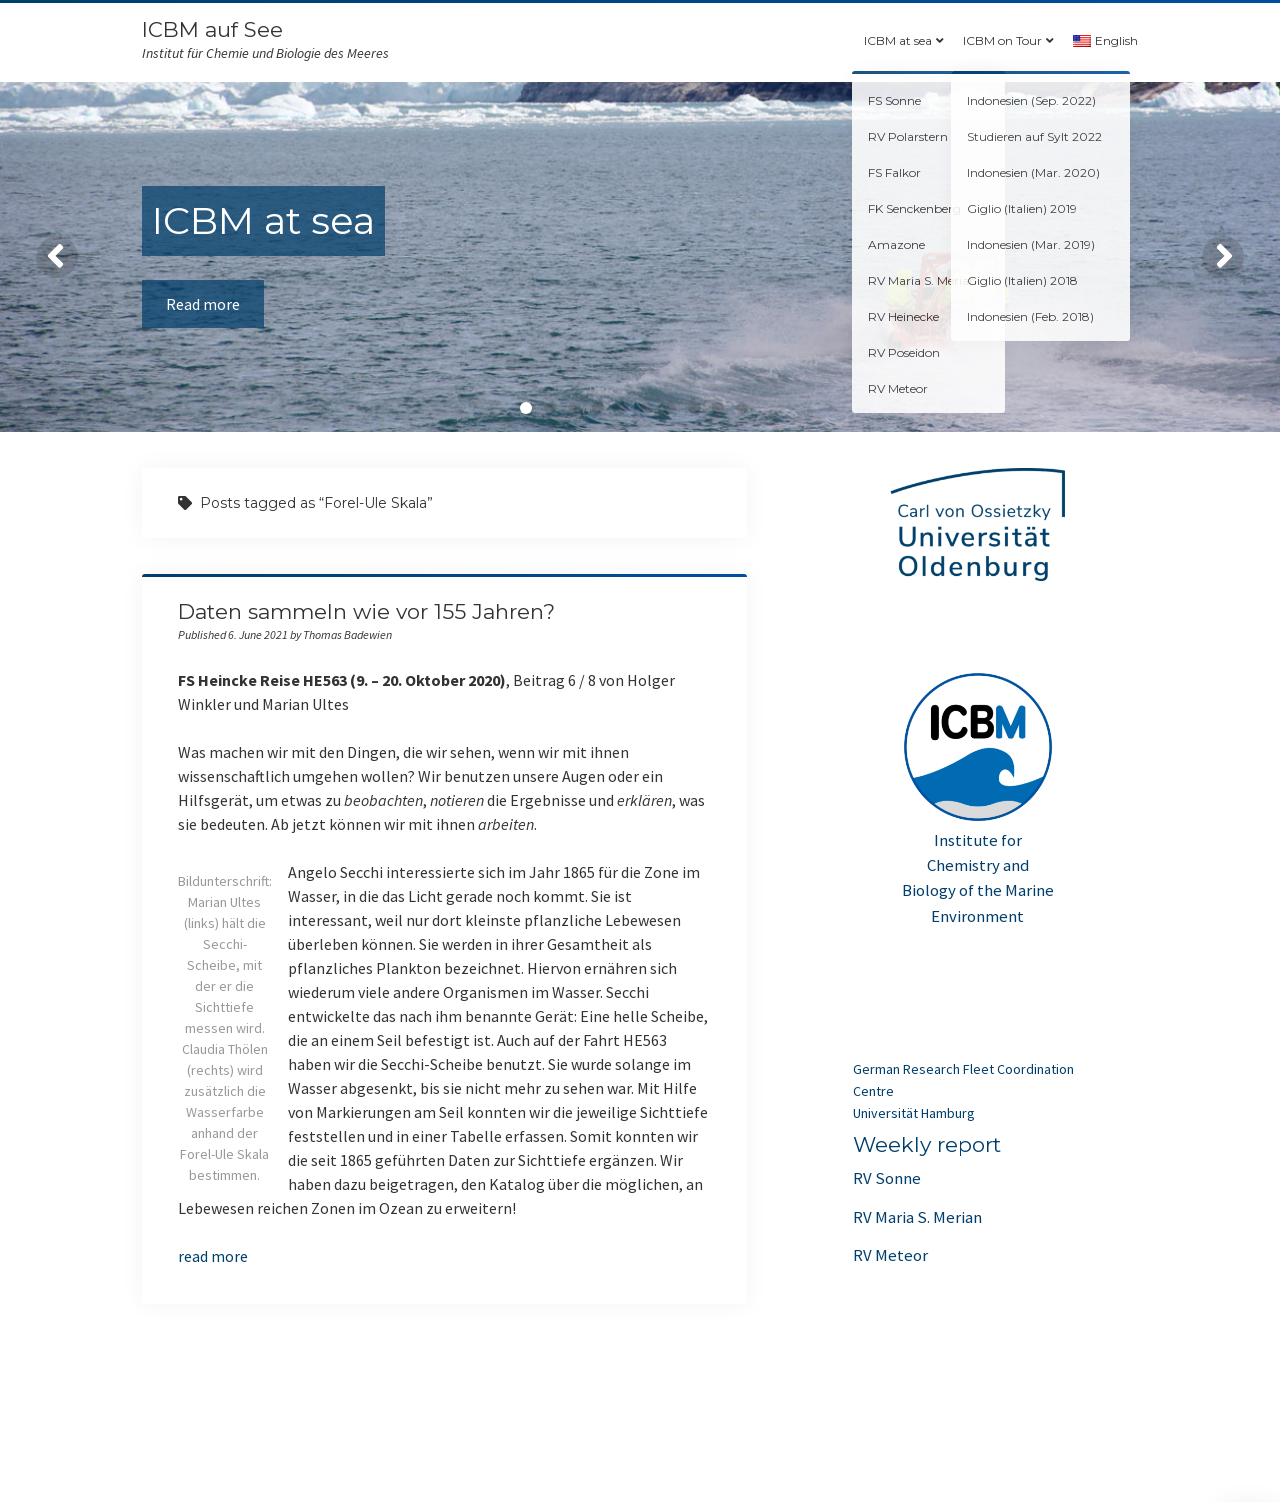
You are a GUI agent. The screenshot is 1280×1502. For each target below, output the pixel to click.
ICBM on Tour (1002, 40)
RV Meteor (890, 1255)
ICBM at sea (898, 40)
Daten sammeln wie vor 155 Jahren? (366, 611)
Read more (203, 304)
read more (213, 1256)
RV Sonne (887, 1178)
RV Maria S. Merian (917, 1217)
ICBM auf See (212, 29)
